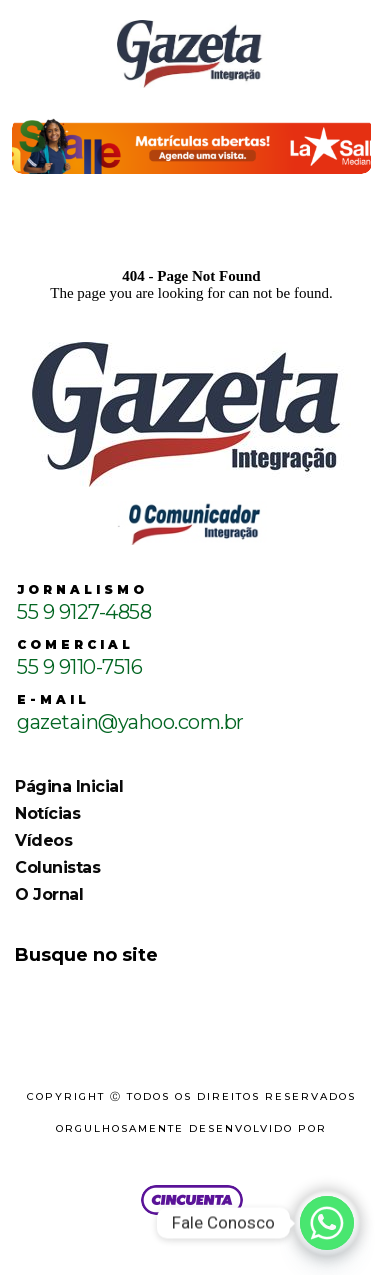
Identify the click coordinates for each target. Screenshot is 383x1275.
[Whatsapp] (327, 1223)
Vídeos (43, 840)
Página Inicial (69, 786)
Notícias (47, 813)
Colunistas (57, 867)
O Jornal (49, 894)
